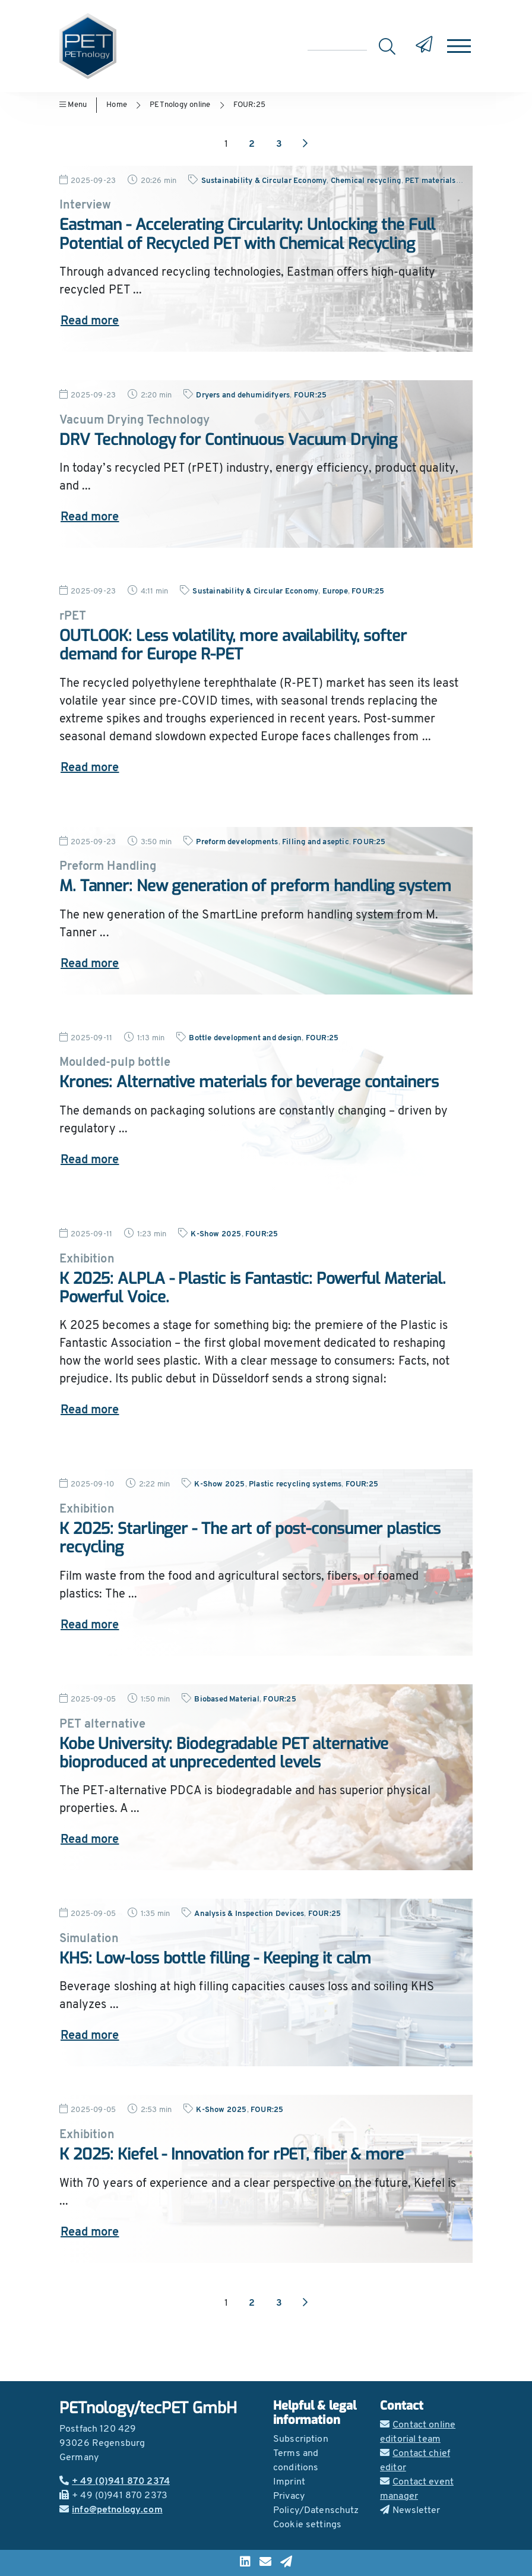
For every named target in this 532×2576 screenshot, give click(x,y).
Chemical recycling (366, 181)
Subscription (300, 2439)
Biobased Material (226, 1699)
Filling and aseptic (315, 842)
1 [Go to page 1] (226, 144)
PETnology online (180, 105)
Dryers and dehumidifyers (243, 395)
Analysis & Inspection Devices (249, 1914)
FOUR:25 (249, 105)
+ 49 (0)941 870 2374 (114, 2481)
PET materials (430, 181)
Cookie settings (307, 2525)
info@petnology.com (111, 2510)
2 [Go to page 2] (252, 144)
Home (116, 105)
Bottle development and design (245, 1038)
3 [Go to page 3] (279, 144)
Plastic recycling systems (295, 1484)
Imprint (289, 2482)
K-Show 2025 (216, 1234)
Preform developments (237, 842)
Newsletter (410, 2510)
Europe (335, 591)
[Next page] (305, 144)
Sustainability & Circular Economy (264, 181)
